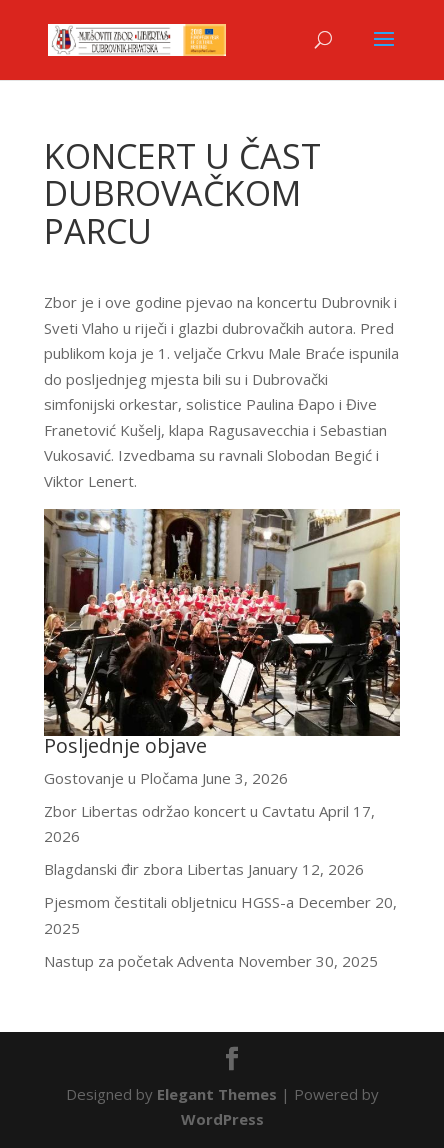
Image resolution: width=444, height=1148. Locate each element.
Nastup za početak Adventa (139, 961)
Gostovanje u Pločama (121, 778)
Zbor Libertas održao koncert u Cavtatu (179, 811)
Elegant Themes (217, 1094)
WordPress (222, 1119)
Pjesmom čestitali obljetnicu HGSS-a (169, 902)
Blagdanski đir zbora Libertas (144, 869)
